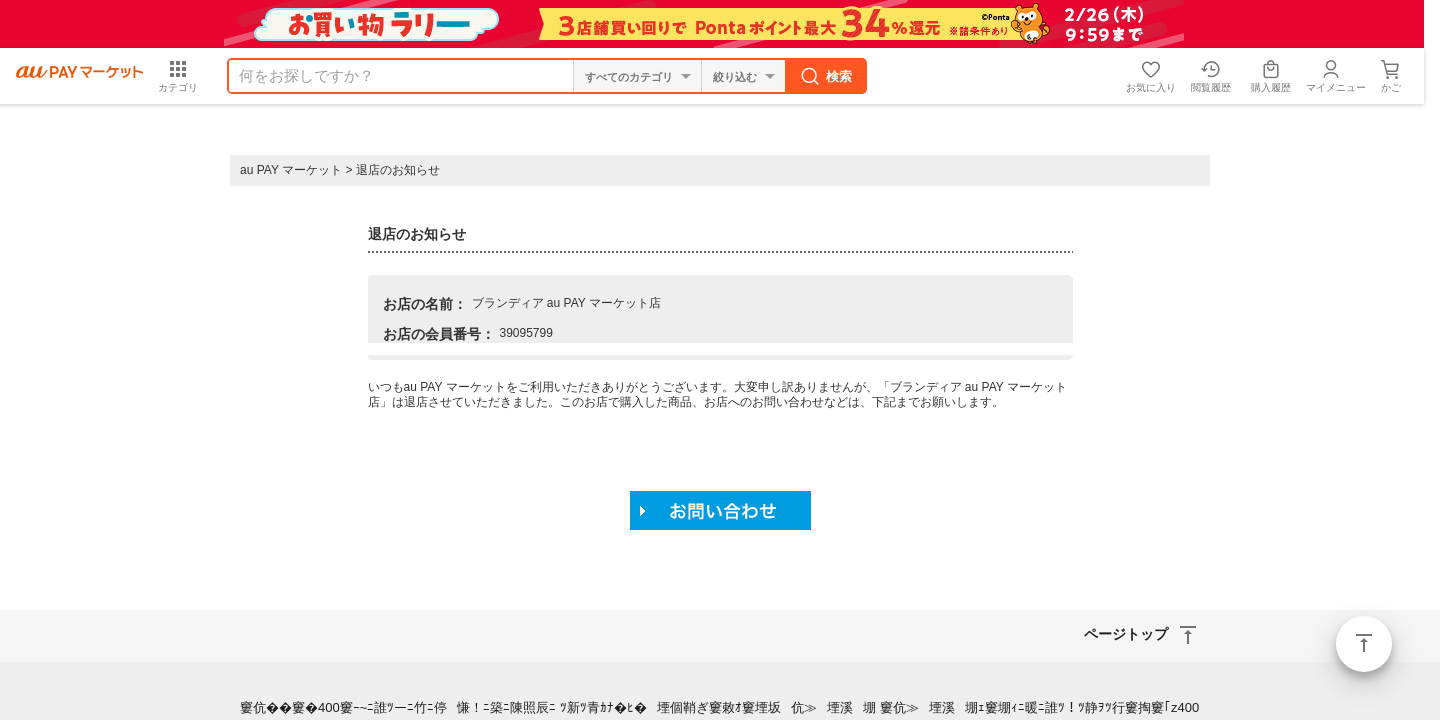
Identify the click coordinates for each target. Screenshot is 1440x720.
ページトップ (1364, 644)
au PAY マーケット (291, 170)
